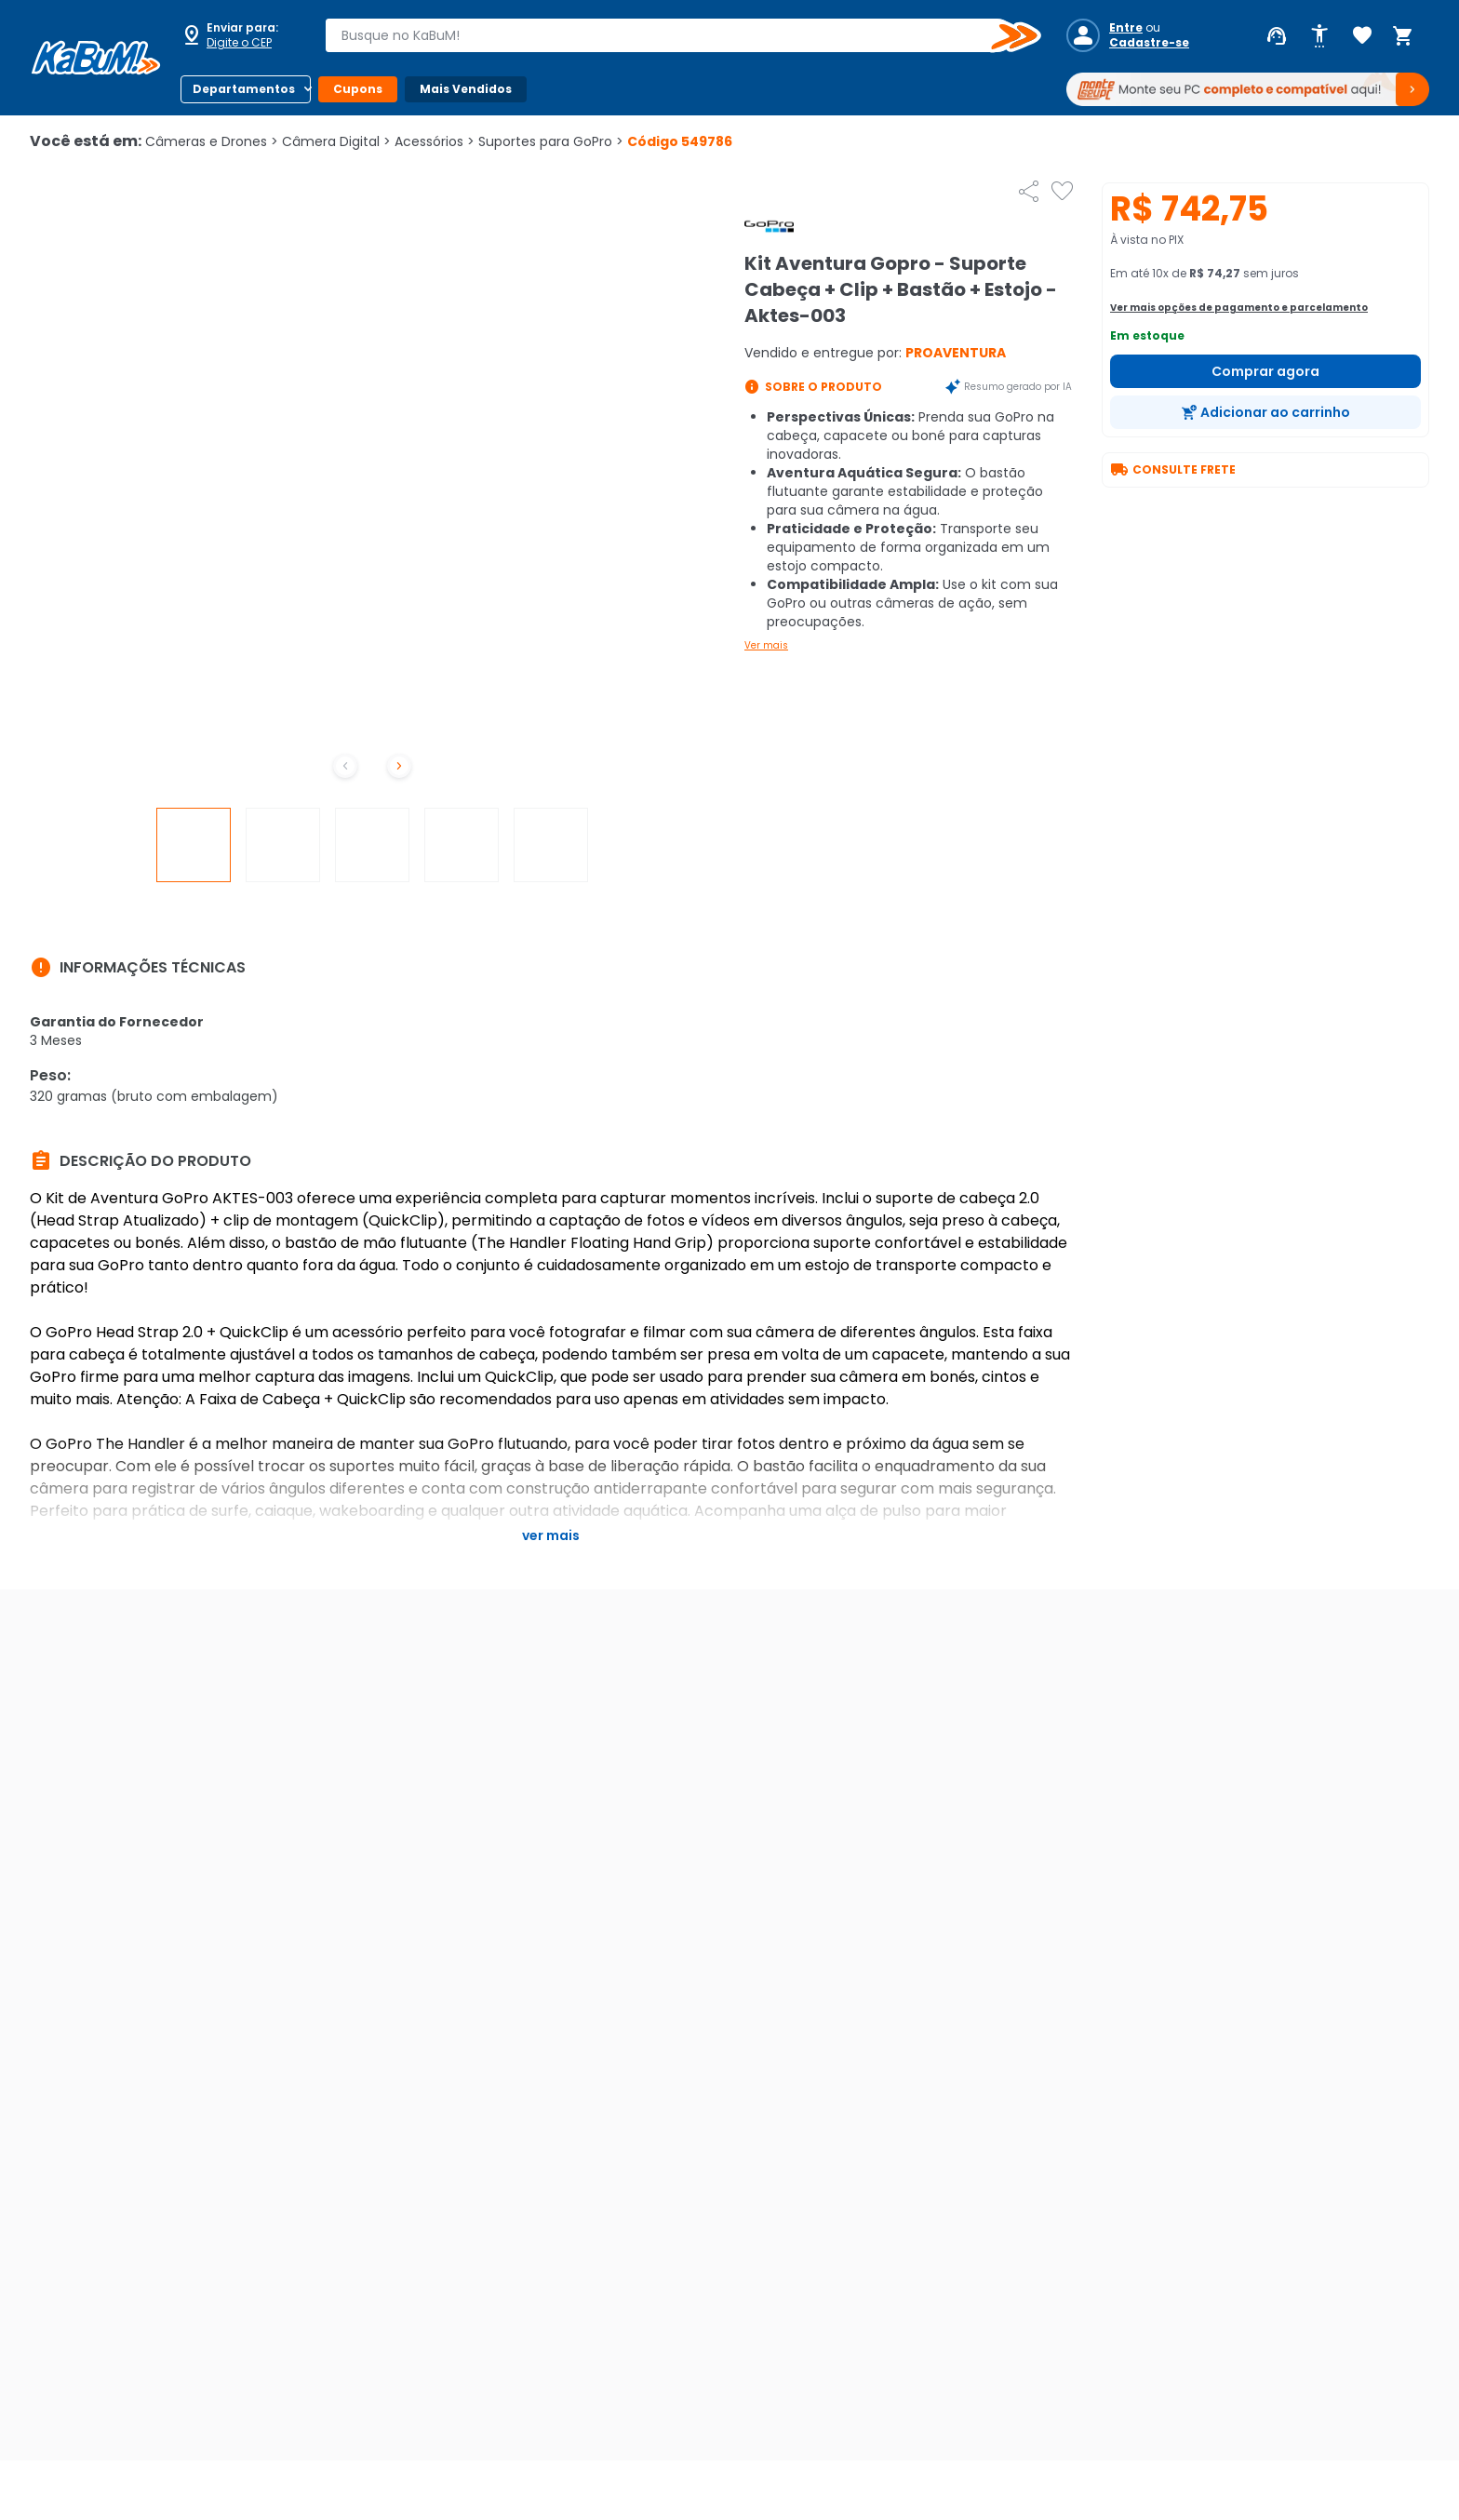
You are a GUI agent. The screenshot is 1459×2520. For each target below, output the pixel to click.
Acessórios (435, 141)
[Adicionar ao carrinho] (1265, 412)
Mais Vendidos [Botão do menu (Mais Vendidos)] (466, 89)
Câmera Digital (336, 141)
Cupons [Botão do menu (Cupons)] (357, 89)
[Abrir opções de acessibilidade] (1319, 36)
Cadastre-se (1149, 42)
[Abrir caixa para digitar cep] (240, 35)
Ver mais (766, 645)
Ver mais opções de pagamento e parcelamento (1239, 308)
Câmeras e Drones (211, 141)
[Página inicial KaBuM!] (96, 57)
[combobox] (670, 35)
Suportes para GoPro (550, 141)
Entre (1126, 27)
